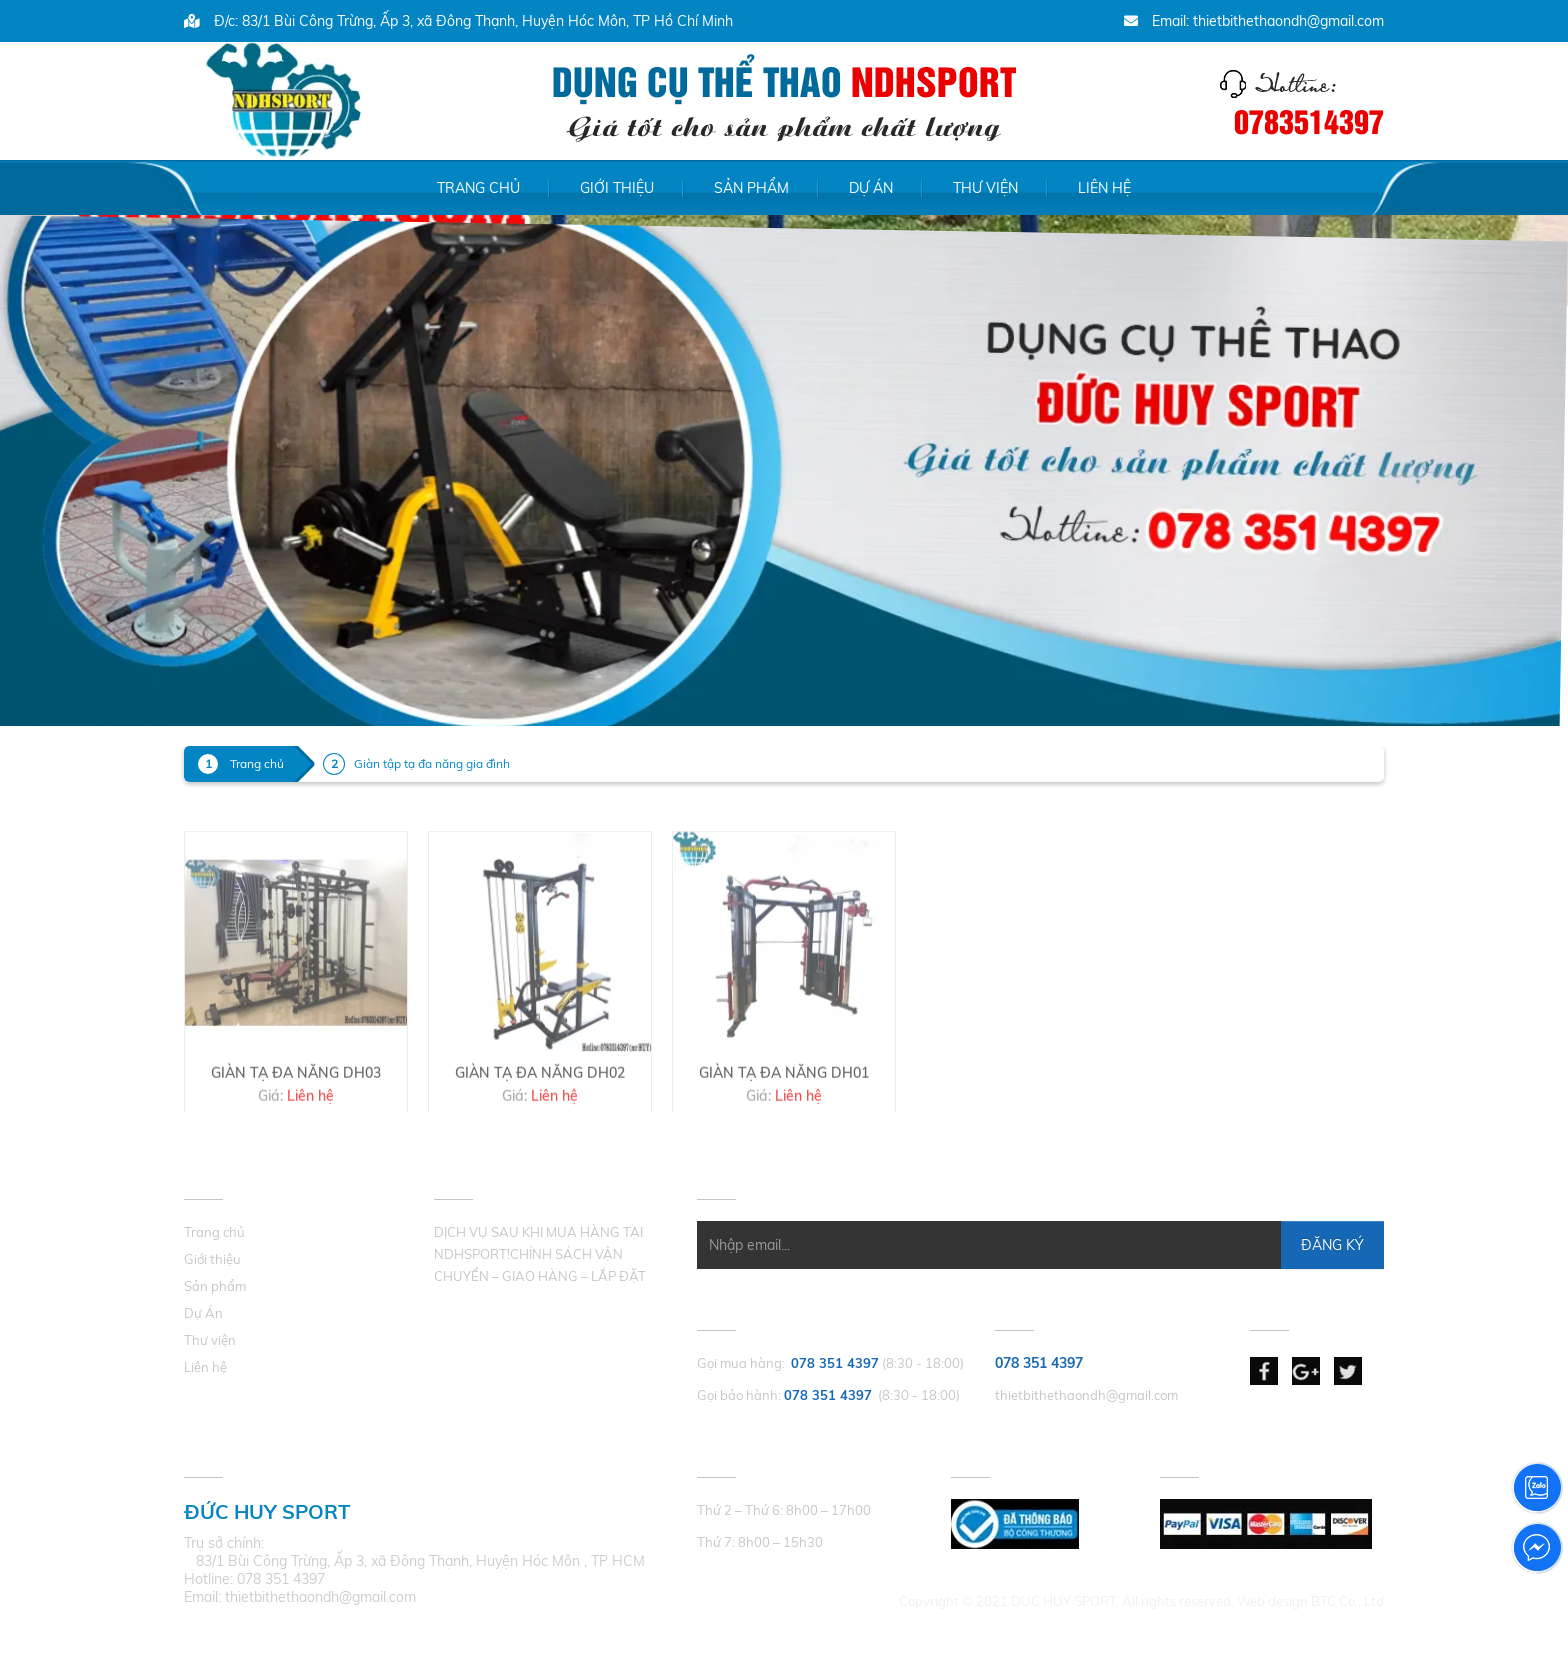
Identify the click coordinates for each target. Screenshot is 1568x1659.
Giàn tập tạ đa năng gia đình (432, 763)
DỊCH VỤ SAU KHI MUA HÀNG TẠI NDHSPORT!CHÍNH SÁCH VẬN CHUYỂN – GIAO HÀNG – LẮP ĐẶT (540, 1254)
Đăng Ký (1332, 1245)
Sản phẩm (751, 188)
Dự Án (871, 188)
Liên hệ (1104, 188)
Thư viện (985, 188)
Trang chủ (478, 188)
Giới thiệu (617, 188)
